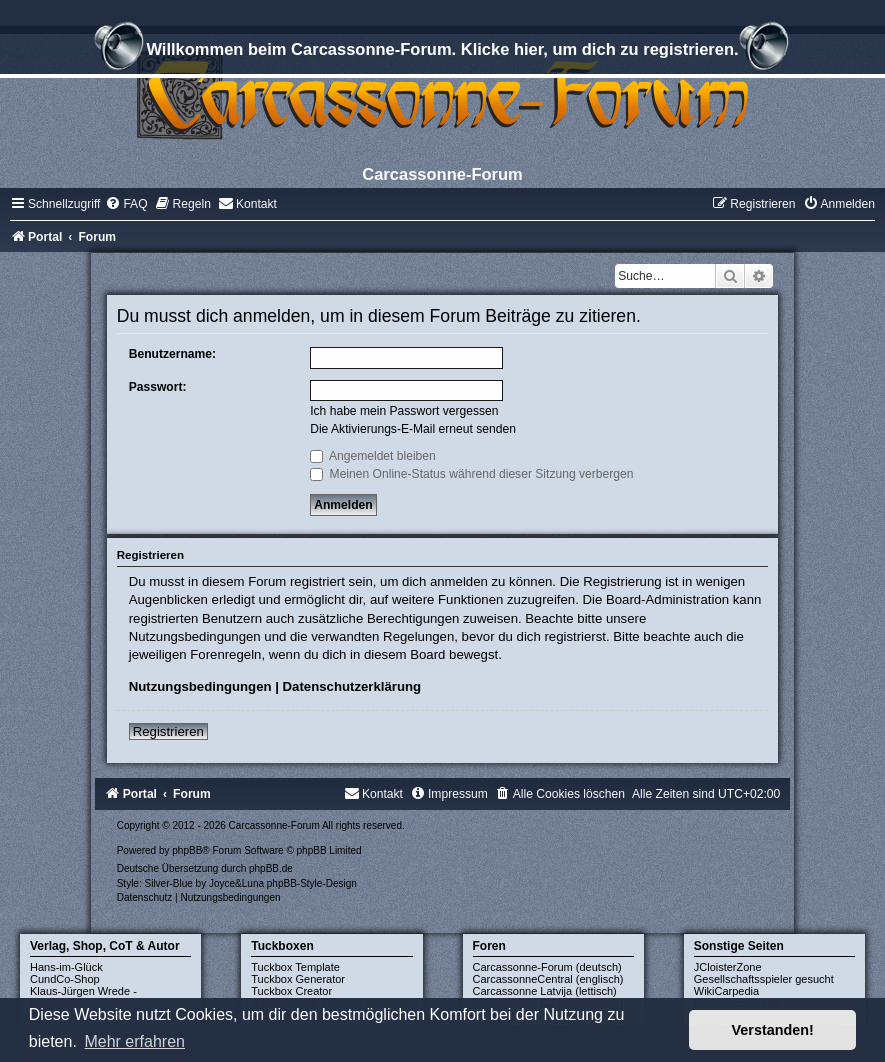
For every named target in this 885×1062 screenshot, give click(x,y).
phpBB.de (271, 868)
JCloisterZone (728, 967)
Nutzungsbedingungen (200, 686)
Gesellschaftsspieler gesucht (764, 979)
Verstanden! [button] (773, 1030)
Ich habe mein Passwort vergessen (404, 411)
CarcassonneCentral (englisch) (548, 979)
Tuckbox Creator (291, 991)
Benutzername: (172, 354)
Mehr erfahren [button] (134, 1041)
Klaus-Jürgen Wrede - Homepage (83, 997)
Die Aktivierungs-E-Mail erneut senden (413, 429)
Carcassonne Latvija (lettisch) (545, 991)
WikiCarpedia (726, 991)
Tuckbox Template (295, 967)
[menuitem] (126, 204)
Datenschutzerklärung (352, 686)
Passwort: (158, 387)
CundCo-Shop (65, 979)
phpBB (187, 850)
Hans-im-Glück (66, 967)
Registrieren (168, 731)
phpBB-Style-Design (312, 883)
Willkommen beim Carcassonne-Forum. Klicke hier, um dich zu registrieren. (442, 52)
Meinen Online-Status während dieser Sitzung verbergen (471, 474)
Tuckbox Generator (298, 979)
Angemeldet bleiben (373, 456)
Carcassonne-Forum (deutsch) (547, 967)
